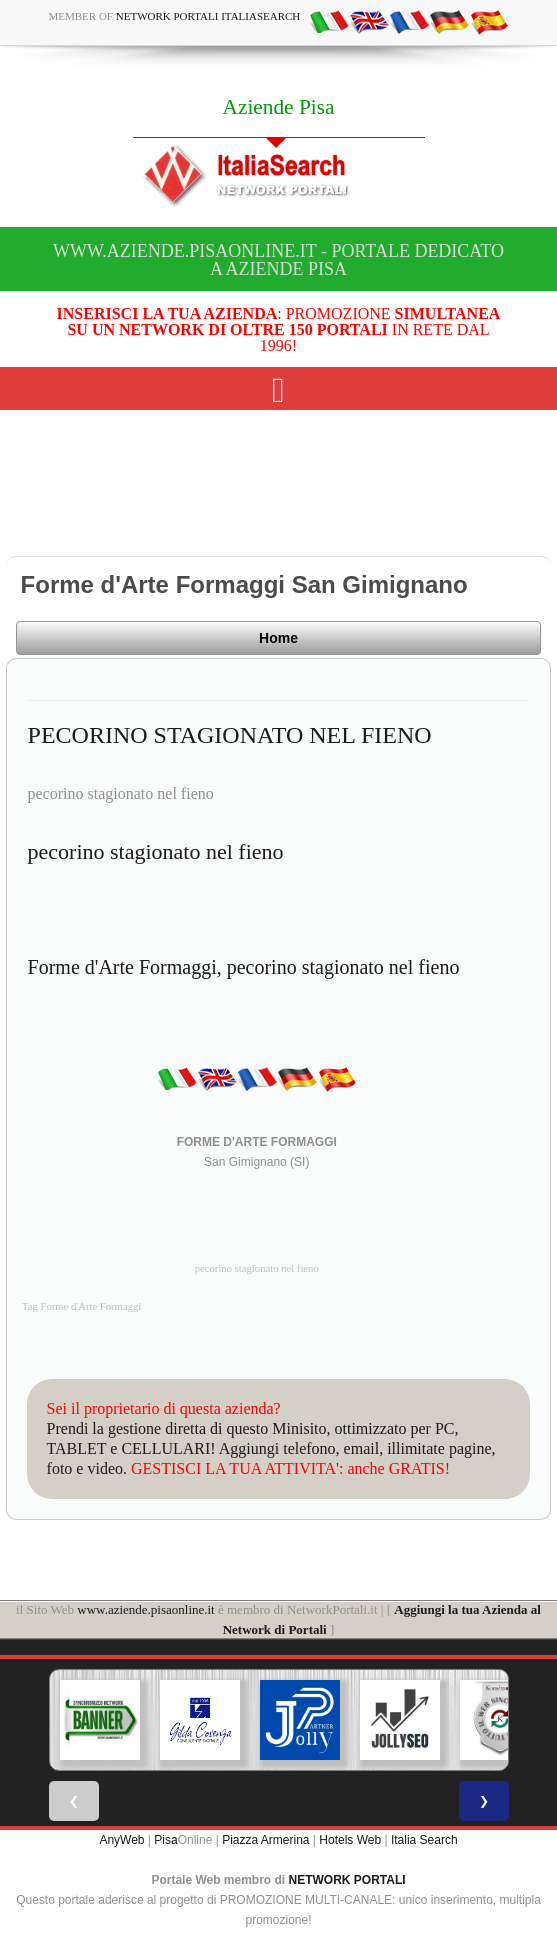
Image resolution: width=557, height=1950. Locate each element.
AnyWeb (121, 1840)
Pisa (165, 1840)
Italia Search (424, 1840)
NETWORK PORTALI (347, 1880)
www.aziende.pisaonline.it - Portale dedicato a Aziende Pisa (278, 260)
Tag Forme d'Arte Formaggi (81, 1306)
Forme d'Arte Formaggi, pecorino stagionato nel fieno (244, 967)
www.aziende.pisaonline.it (145, 1609)
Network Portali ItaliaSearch (208, 16)
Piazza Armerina (265, 1840)
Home (278, 638)
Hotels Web (350, 1840)
